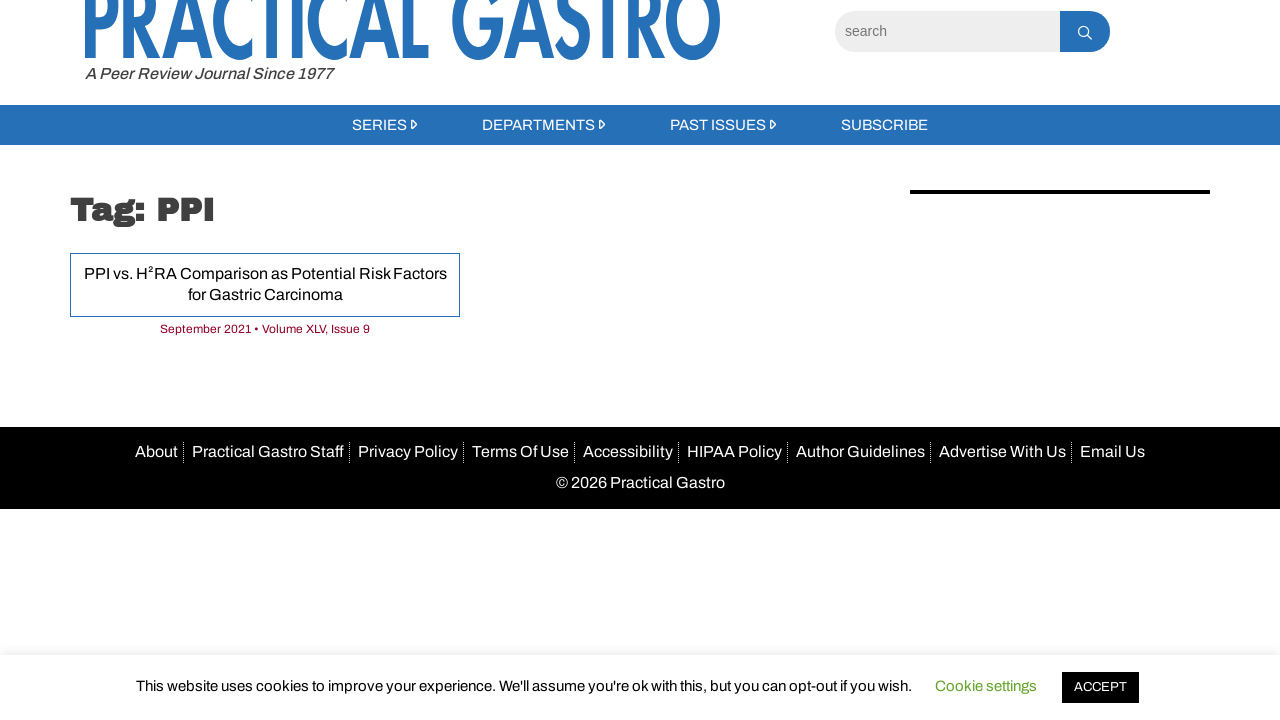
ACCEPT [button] (1100, 687)
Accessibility (628, 451)
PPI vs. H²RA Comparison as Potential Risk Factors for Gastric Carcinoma (265, 284)
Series (379, 125)
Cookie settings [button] (986, 686)
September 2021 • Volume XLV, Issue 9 (265, 329)
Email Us (1112, 451)
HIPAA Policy (734, 451)
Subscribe (884, 125)
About (156, 451)
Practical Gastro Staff (268, 451)
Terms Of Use (520, 451)
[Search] (947, 31)
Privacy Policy (408, 451)
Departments (538, 125)
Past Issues (718, 125)
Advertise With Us (1002, 451)
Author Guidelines (860, 451)
